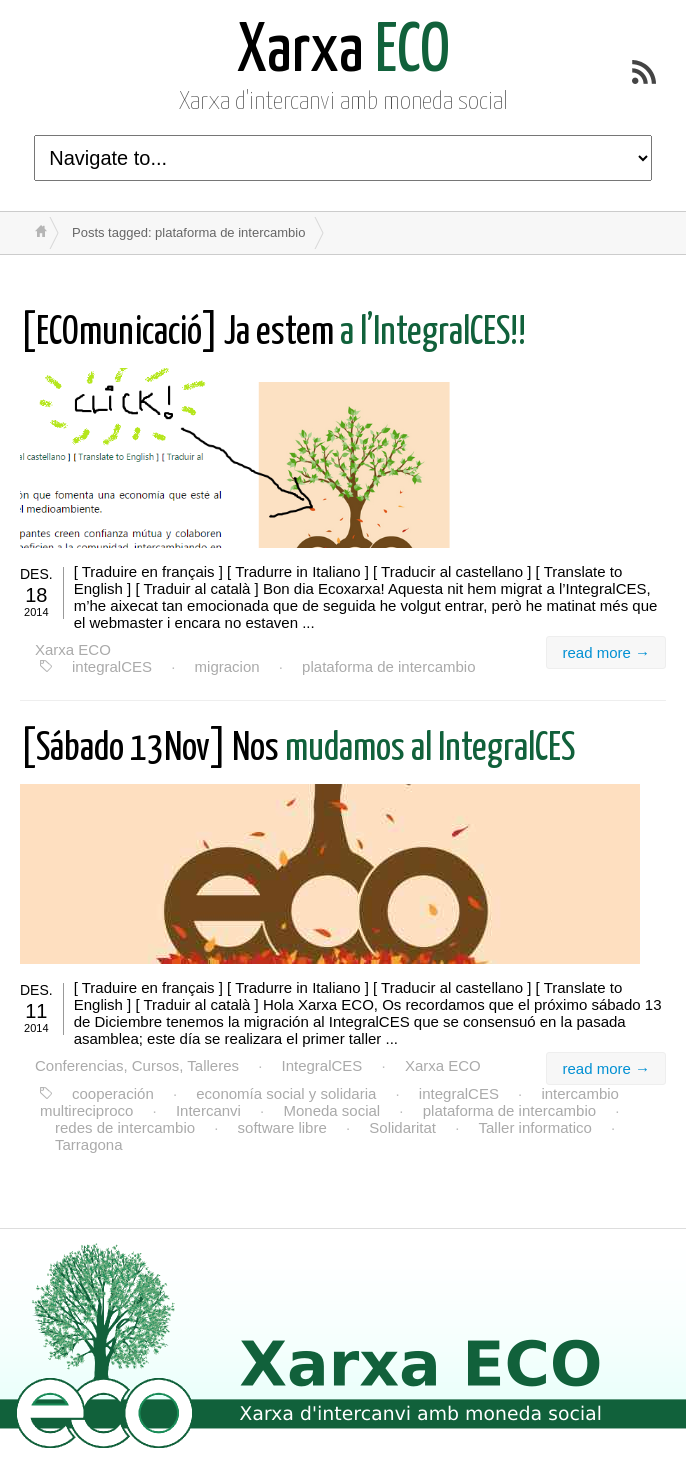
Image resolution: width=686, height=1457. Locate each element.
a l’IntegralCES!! (273, 333)
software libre (282, 1127)
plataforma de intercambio (388, 666)
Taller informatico (535, 1127)
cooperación (113, 1093)
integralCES (112, 666)
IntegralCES (322, 1065)
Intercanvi (208, 1110)
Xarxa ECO (73, 649)
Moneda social (331, 1110)
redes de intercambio (125, 1127)
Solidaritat (402, 1127)
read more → (606, 652)
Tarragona (89, 1144)
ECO (343, 52)
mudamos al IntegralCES (297, 749)
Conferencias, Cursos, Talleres (137, 1065)
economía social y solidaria (286, 1093)
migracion (227, 666)
